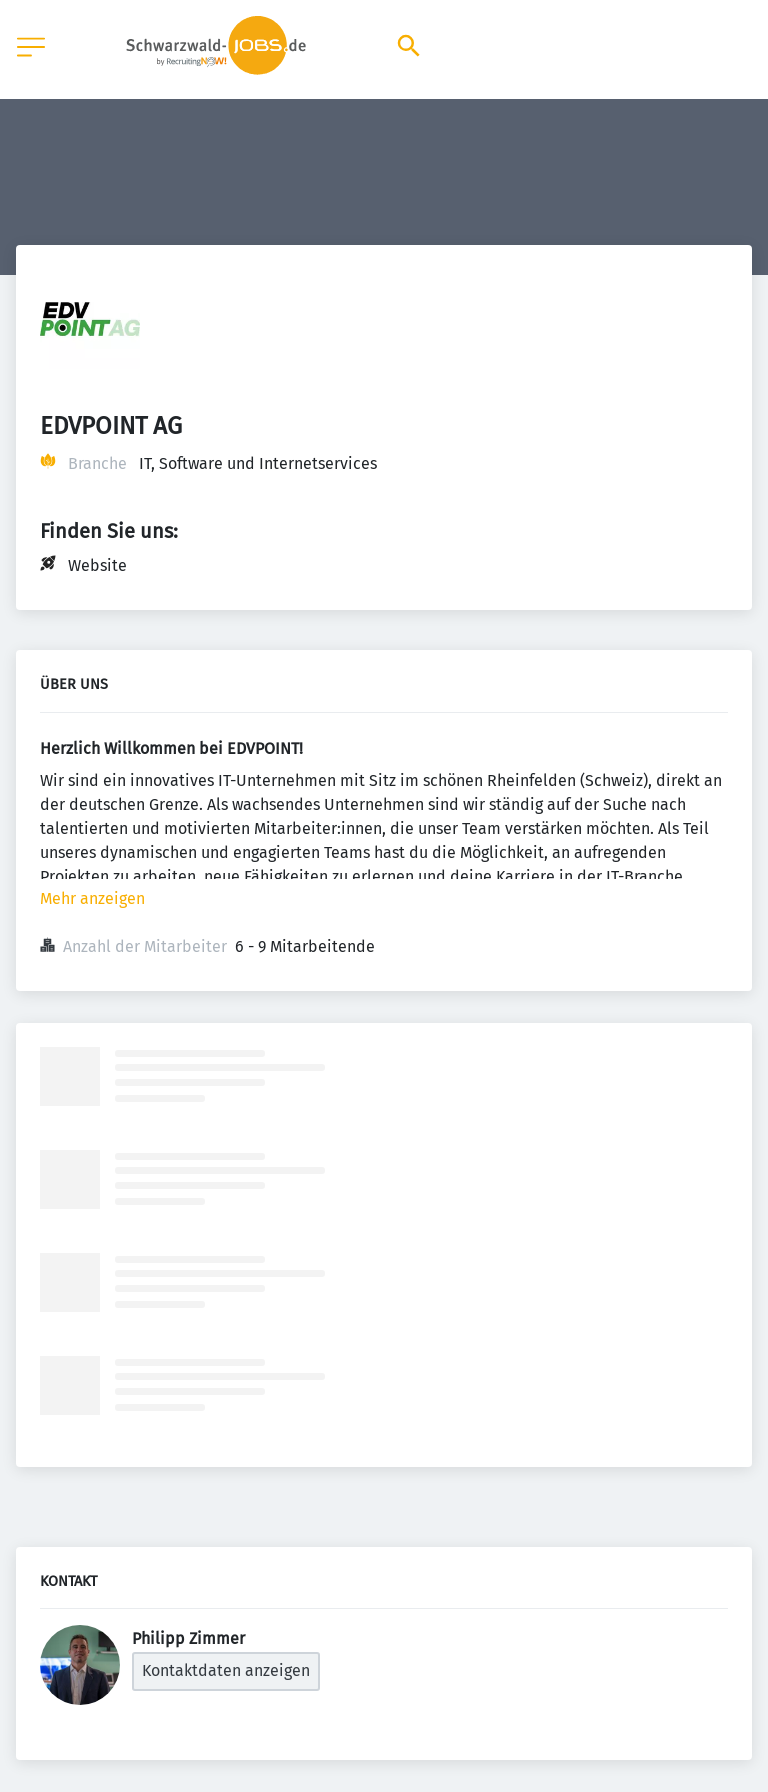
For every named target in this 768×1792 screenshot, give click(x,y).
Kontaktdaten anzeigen (226, 1670)
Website (97, 565)
